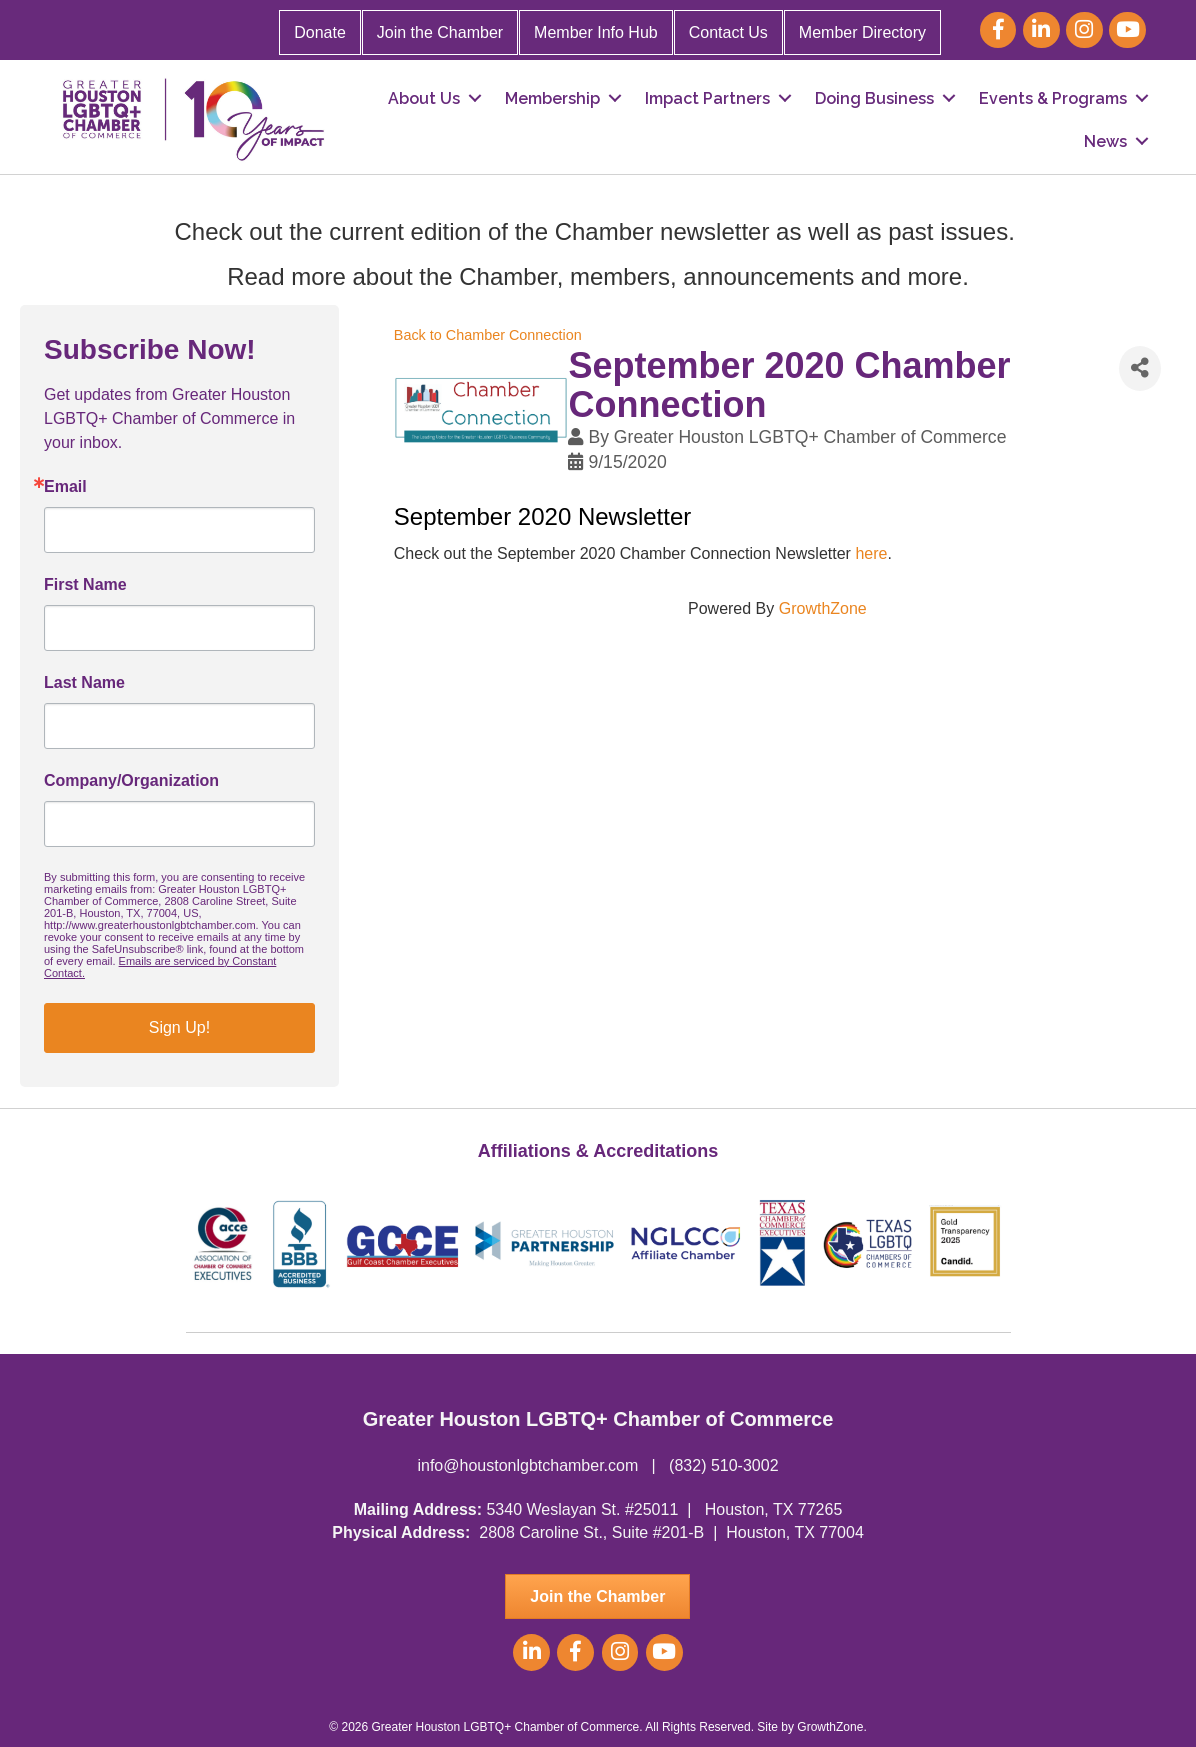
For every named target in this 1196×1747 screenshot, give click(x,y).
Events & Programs (1053, 98)
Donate (320, 32)
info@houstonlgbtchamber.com (527, 1465)
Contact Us (728, 32)
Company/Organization (131, 781)
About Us (424, 98)
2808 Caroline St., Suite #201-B (591, 1532)
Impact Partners (707, 98)
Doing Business (874, 98)
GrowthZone (823, 608)
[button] (597, 1596)
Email (65, 487)
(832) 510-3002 (723, 1465)
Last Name (84, 683)
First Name (85, 585)
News (1105, 141)
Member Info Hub (596, 32)
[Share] (1140, 368)
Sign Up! (179, 1027)
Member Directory (862, 32)
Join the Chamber (440, 32)
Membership (552, 98)
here (871, 553)
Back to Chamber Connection (488, 335)
